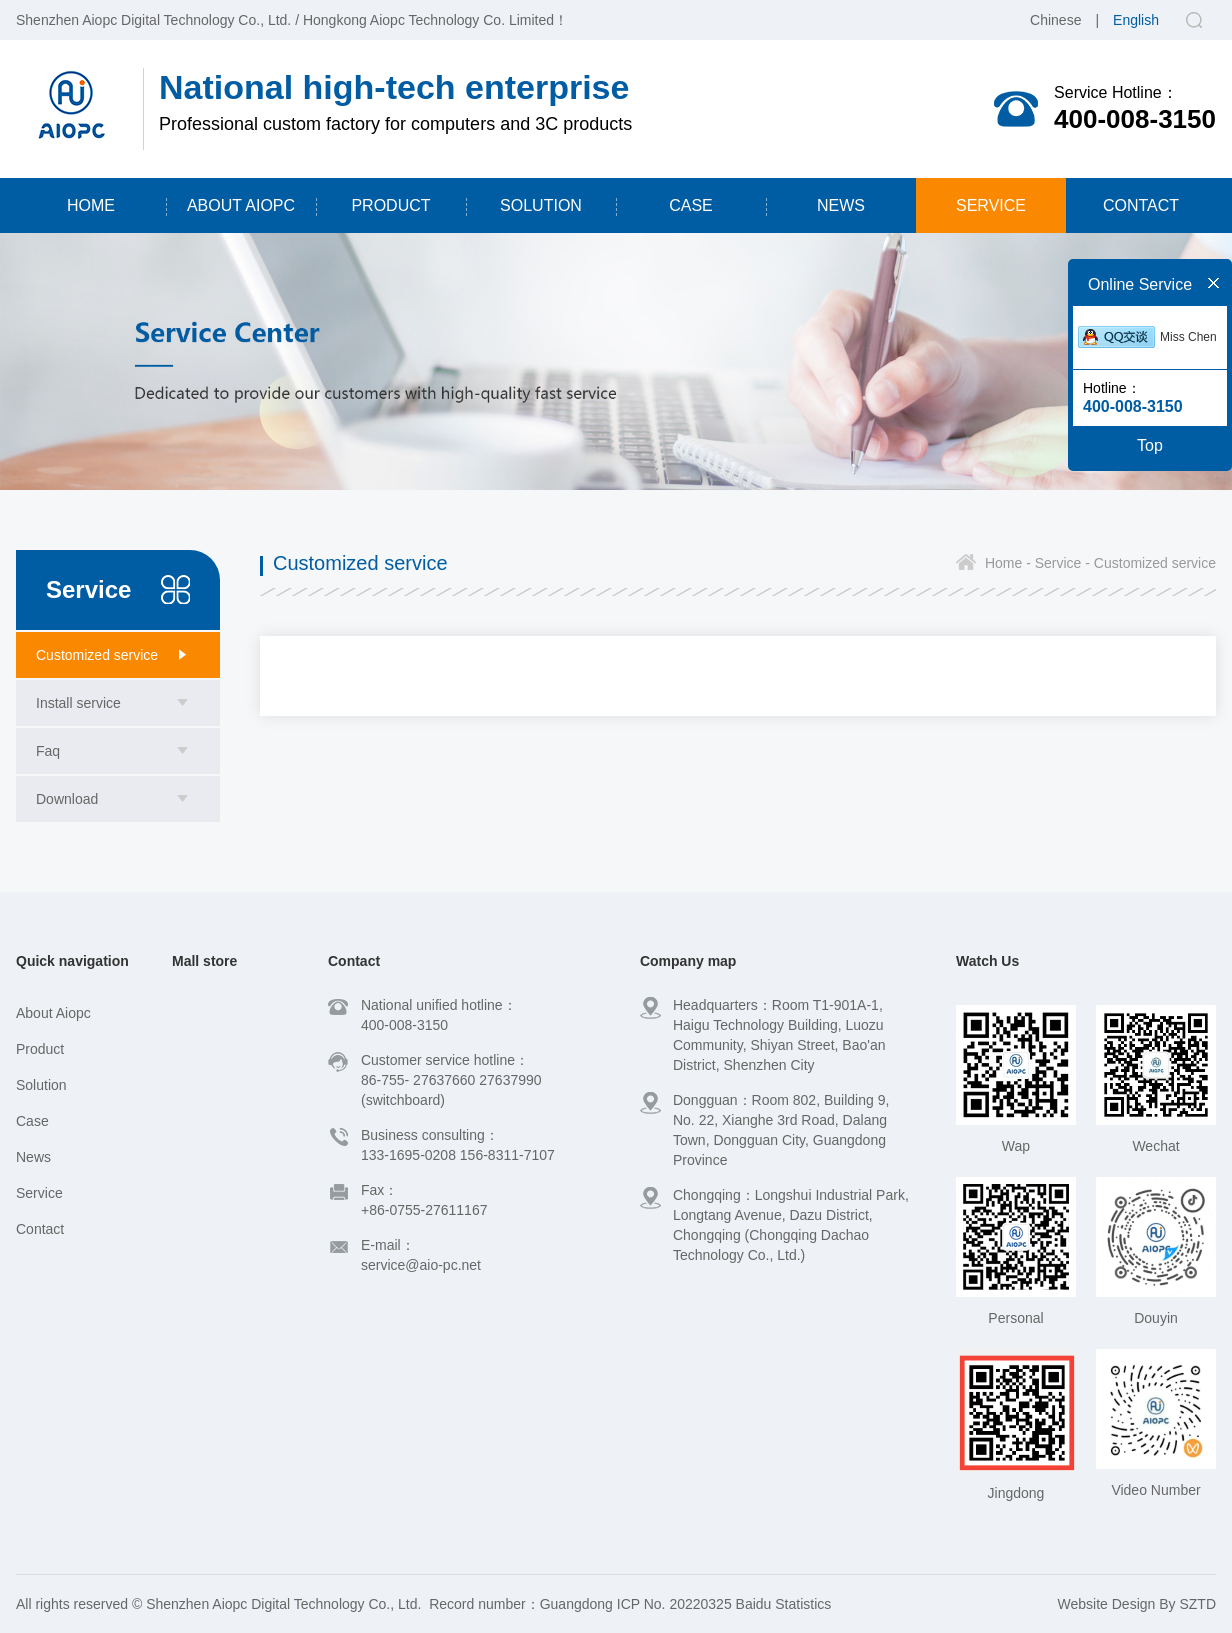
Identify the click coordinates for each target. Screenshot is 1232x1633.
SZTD (1197, 1604)
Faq (48, 751)
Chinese (1055, 20)
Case (32, 1121)
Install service (78, 703)
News (33, 1157)
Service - (1060, 563)
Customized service (97, 655)
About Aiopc (53, 1013)
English (1136, 20)
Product (40, 1049)
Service (39, 1193)
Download (67, 799)
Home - (1008, 563)
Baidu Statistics (784, 1604)
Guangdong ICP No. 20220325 (636, 1604)
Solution (41, 1085)
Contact (40, 1229)
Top (1150, 445)
